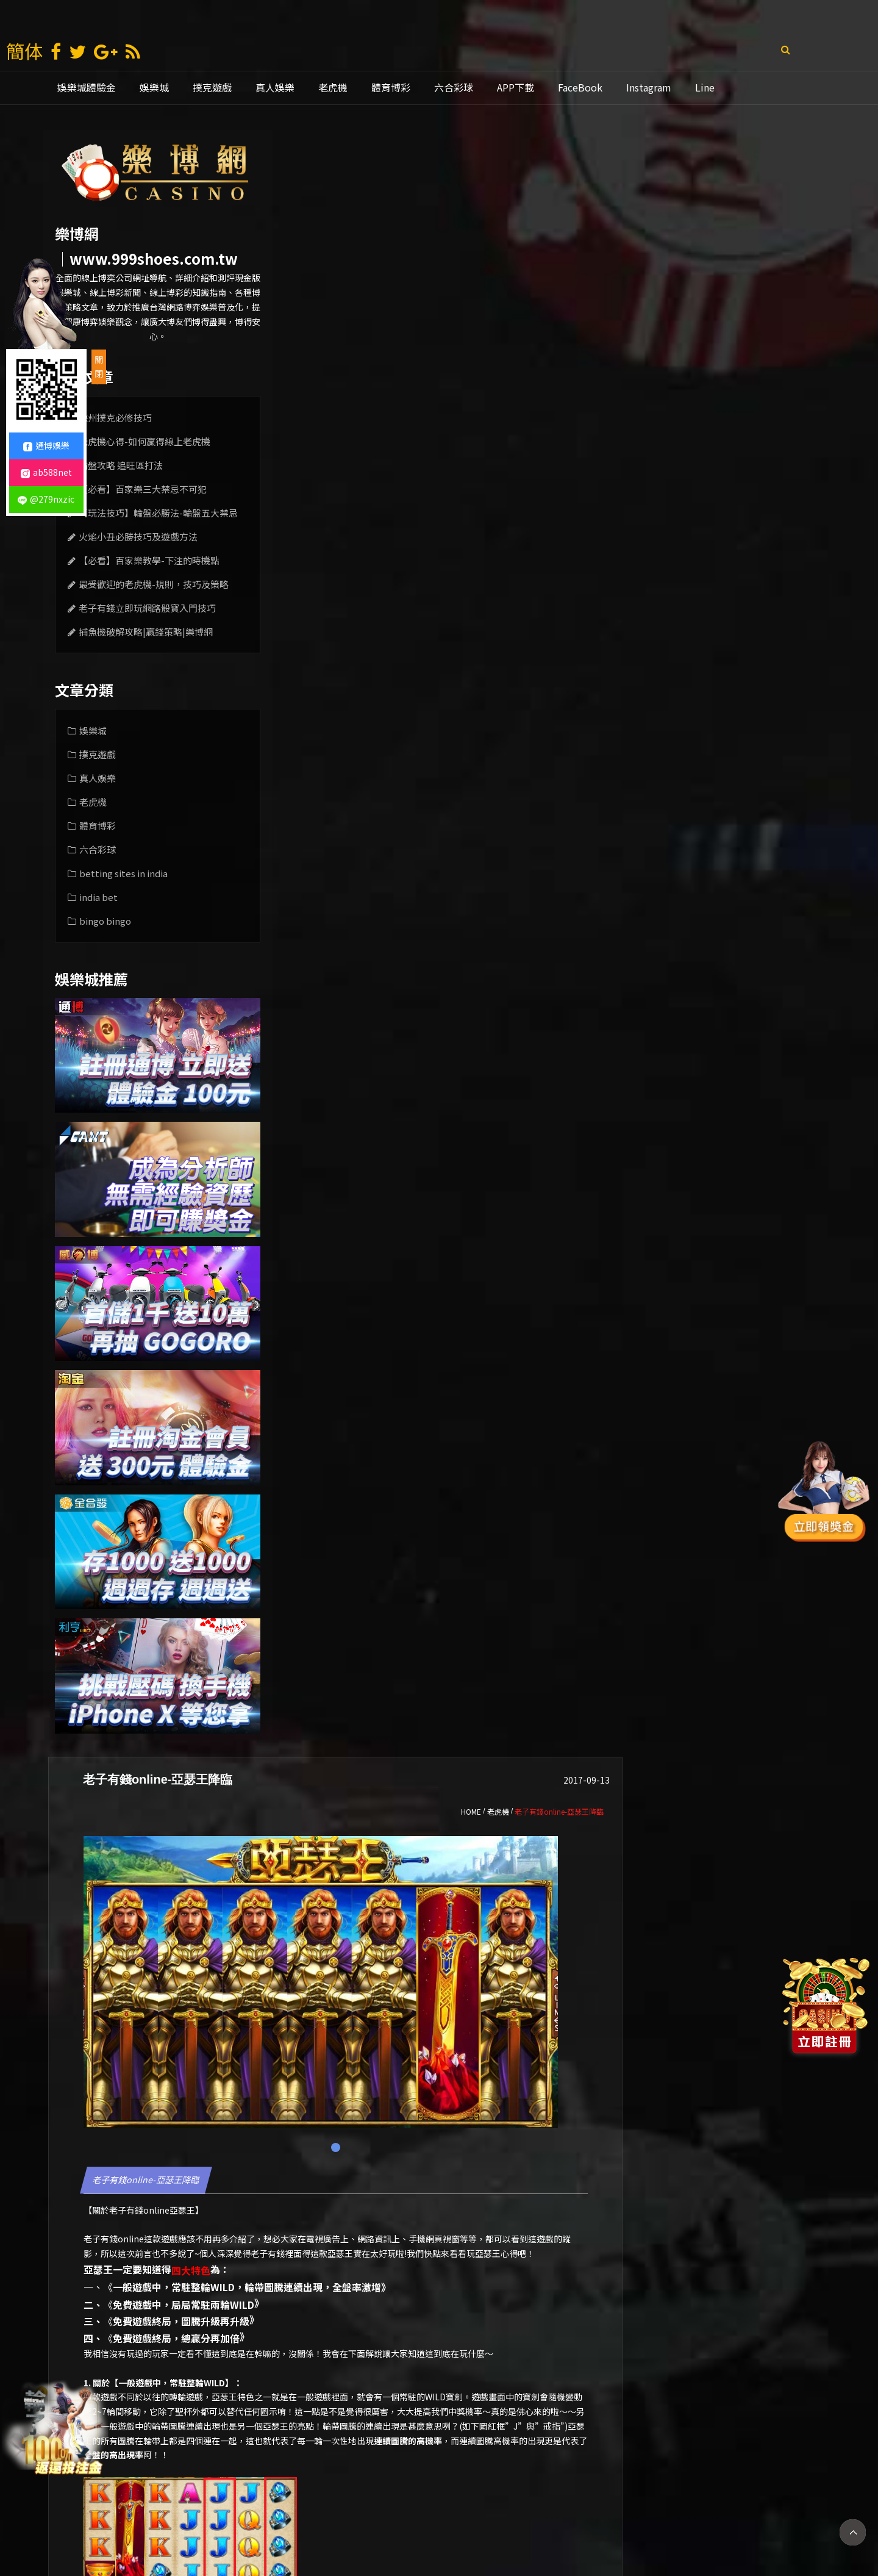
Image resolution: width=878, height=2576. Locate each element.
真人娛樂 (274, 87)
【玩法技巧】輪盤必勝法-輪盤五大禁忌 (158, 512)
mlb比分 (646, 2526)
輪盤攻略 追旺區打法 (121, 465)
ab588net (46, 472)
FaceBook (580, 87)
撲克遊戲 (212, 87)
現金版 (367, 2526)
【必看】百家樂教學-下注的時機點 (149, 560)
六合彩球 (453, 87)
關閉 (99, 366)
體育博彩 (390, 87)
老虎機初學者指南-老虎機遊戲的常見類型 (373, 2419)
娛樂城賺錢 (312, 2526)
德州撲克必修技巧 (115, 417)
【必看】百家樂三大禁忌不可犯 (143, 489)
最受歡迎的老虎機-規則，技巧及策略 (154, 584)
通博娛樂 (482, 2526)
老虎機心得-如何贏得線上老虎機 (144, 441)
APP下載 (515, 87)
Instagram (648, 87)
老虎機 (333, 87)
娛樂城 (154, 87)
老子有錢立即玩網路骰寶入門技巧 (147, 607)
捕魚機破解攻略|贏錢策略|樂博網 (146, 631)
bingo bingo (105, 920)
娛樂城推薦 (422, 2526)
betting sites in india (123, 873)
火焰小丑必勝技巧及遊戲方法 (138, 536)
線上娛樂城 (540, 2526)
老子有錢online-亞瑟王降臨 (380, 553)
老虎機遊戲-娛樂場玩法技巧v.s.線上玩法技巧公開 (738, 2419)
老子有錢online (373, 583)
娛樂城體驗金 (86, 87)
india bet (98, 897)
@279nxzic (46, 499)
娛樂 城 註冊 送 (242, 2526)
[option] (372, 2364)
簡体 (24, 51)
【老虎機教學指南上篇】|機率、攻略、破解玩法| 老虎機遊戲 (555, 2419)
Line (705, 87)
